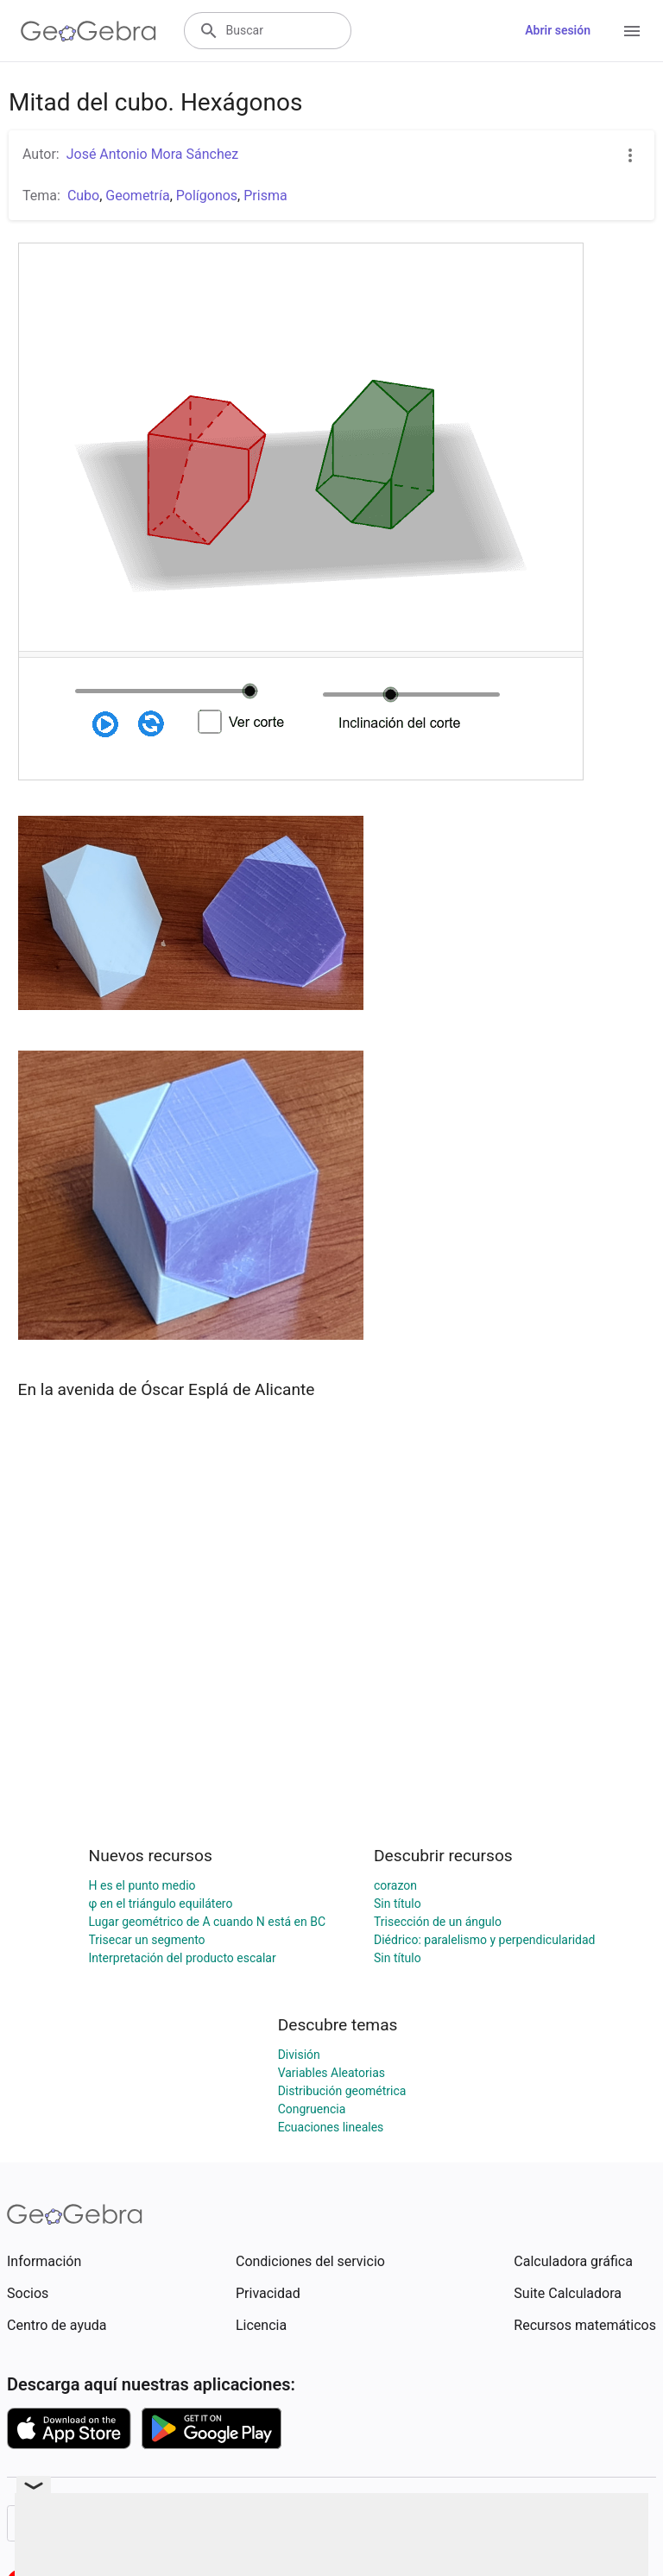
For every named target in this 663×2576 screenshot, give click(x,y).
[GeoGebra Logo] (88, 31)
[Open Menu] (632, 31)
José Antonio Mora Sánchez (152, 154)
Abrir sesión (557, 30)
